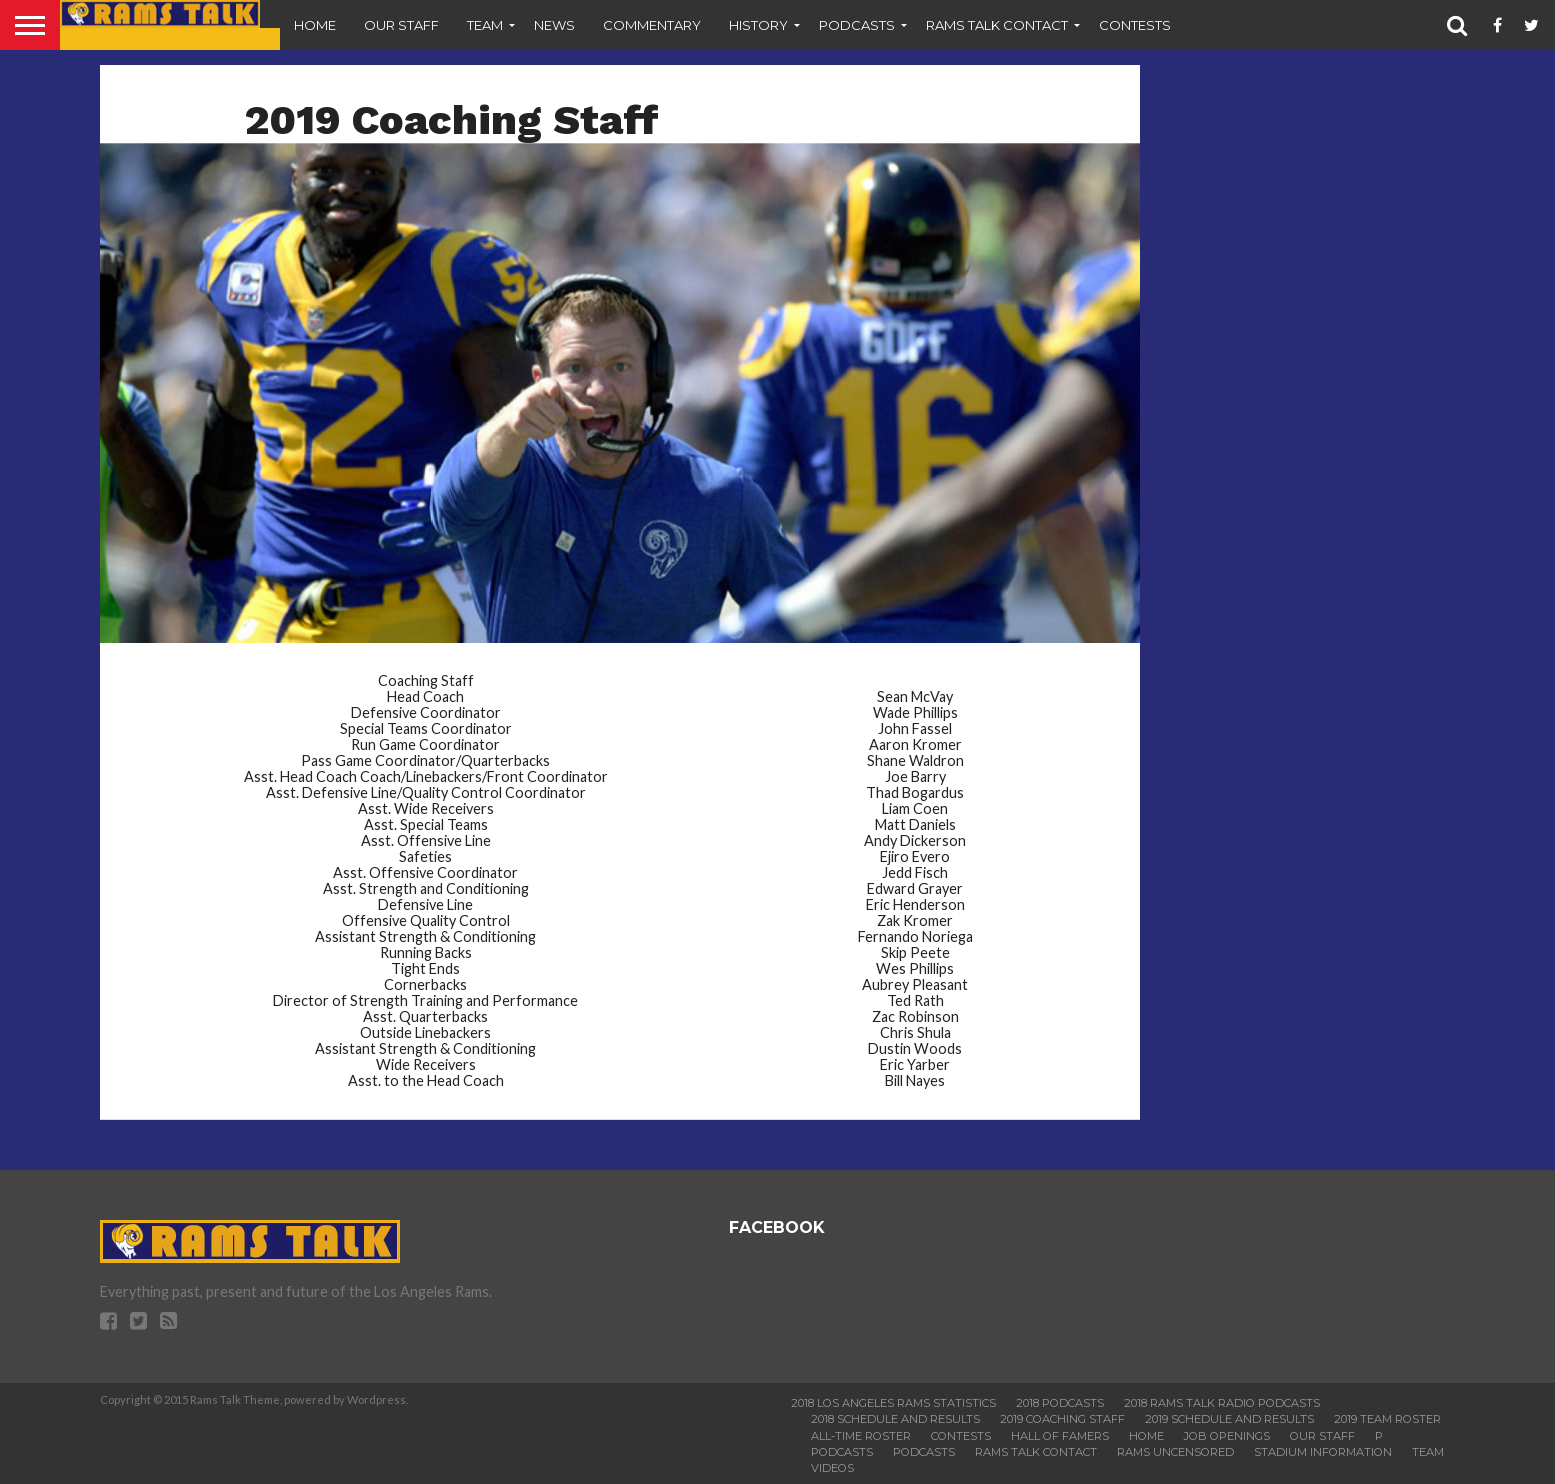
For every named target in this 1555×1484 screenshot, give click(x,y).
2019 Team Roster (1387, 1419)
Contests (1135, 25)
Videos (832, 1468)
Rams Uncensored (1175, 1452)
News (554, 25)
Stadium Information (1323, 1452)
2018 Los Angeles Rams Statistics (893, 1403)
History (758, 25)
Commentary (652, 25)
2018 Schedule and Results (895, 1419)
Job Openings (1227, 1436)
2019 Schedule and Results (1229, 1419)
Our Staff (401, 25)
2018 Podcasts (1060, 1403)
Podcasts (857, 25)
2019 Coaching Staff (1062, 1419)
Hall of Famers (1060, 1436)
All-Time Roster (861, 1436)
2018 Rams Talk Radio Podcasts (1222, 1403)
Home (315, 25)
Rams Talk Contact (997, 25)
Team (485, 25)
